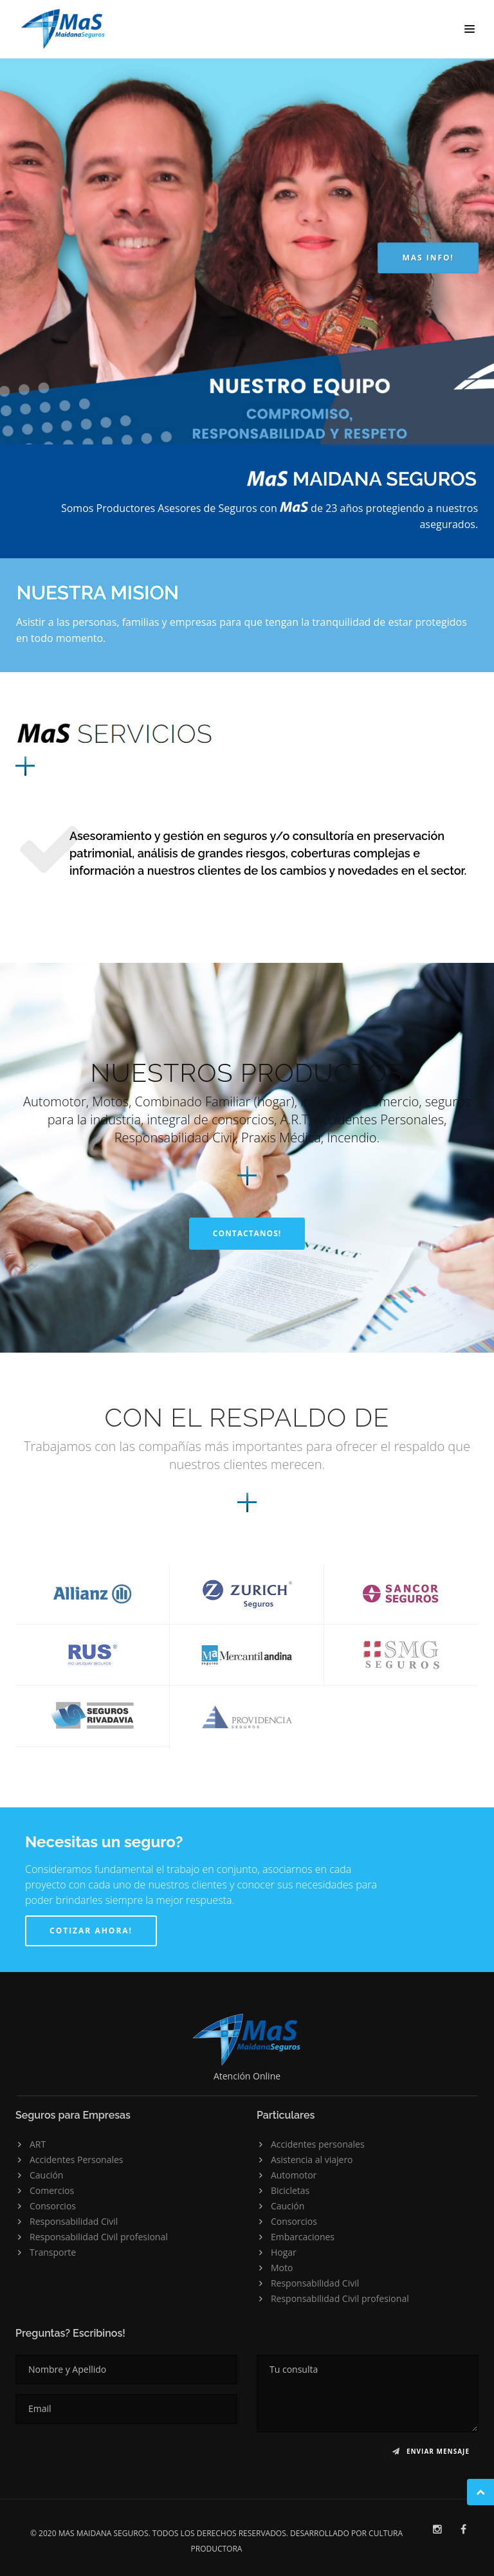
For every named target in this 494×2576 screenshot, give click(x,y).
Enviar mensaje (431, 2451)
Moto (282, 2267)
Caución (46, 2175)
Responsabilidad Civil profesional (99, 2237)
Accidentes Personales (77, 2159)
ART (38, 2144)
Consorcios (53, 2206)
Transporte (53, 2252)
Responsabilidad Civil (74, 2221)
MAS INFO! (428, 257)
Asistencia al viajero (312, 2159)
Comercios (52, 2190)
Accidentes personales (318, 2144)
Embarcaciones (302, 2237)
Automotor (293, 2175)
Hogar (284, 2252)
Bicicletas (290, 2190)
